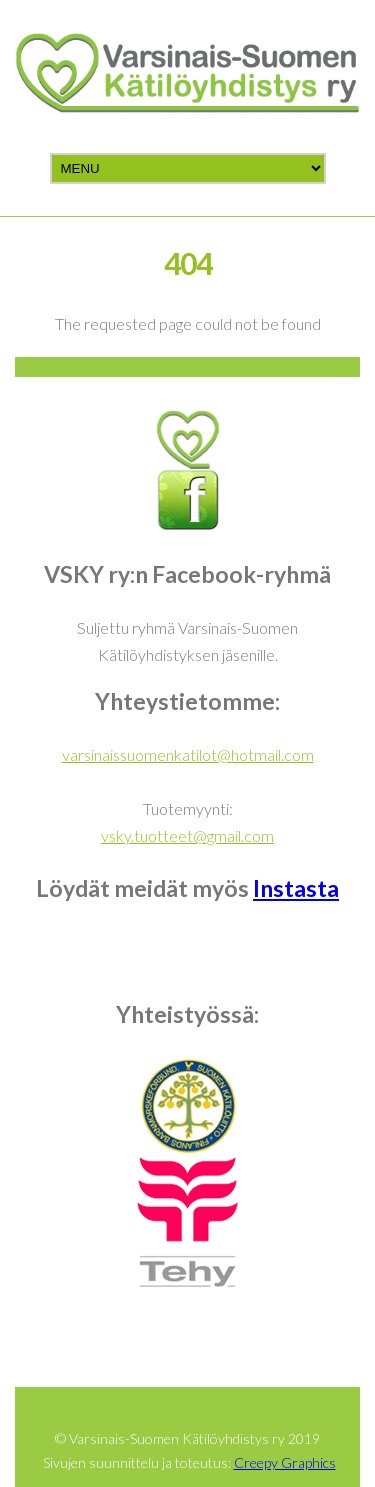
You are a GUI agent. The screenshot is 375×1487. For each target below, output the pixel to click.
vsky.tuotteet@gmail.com (187, 835)
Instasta (296, 888)
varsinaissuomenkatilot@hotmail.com (188, 754)
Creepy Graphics (285, 1462)
